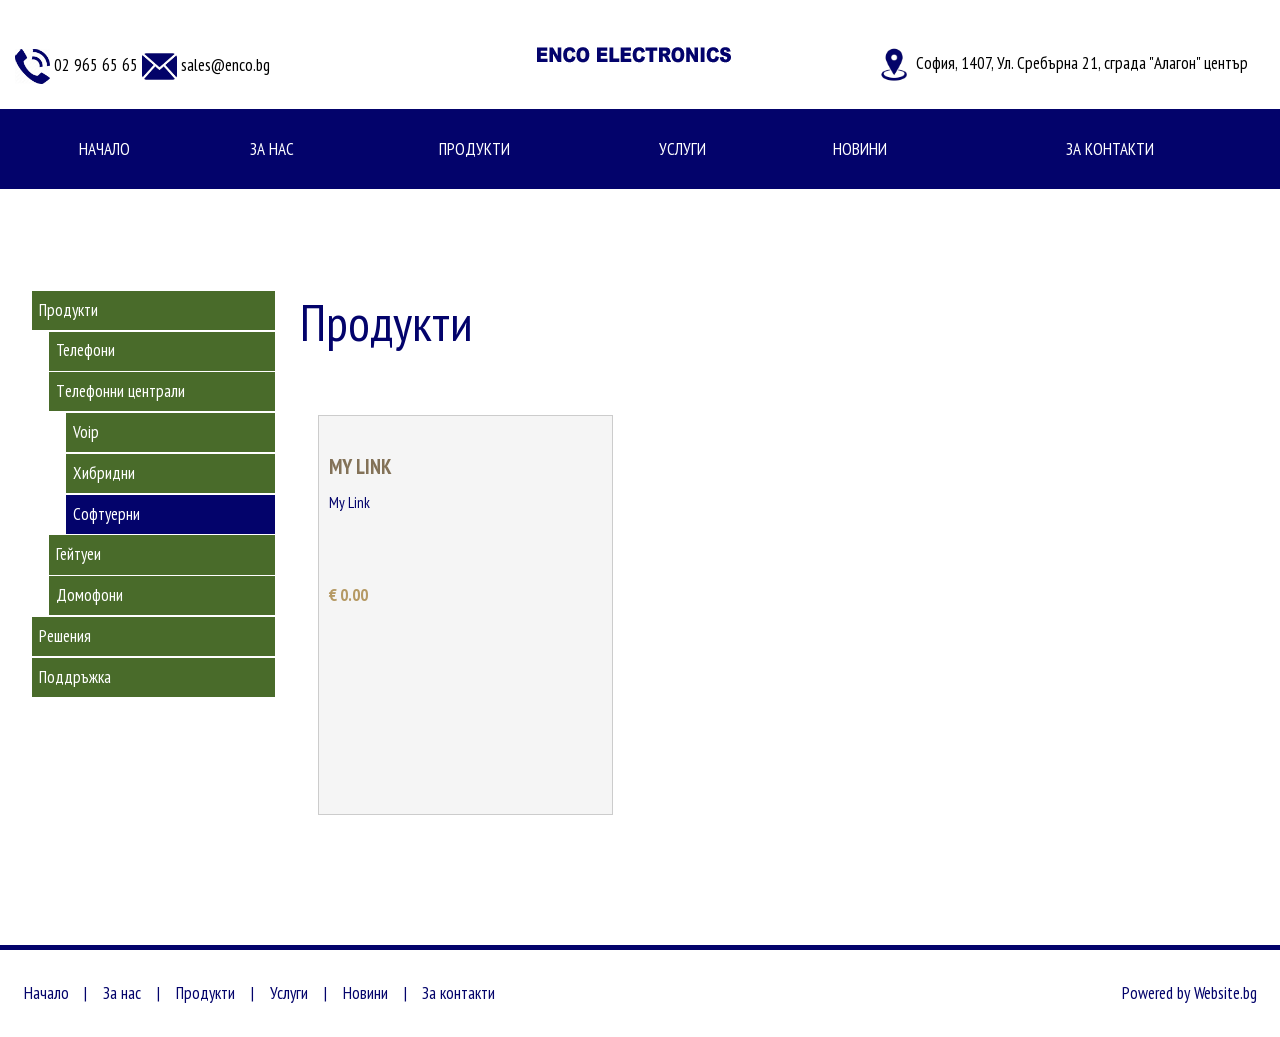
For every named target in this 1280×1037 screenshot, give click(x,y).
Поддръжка (75, 677)
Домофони (89, 595)
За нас (272, 149)
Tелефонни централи (120, 391)
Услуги (682, 149)
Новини (860, 149)
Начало (104, 149)
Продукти (474, 149)
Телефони (85, 350)
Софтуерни (106, 514)
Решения (65, 636)
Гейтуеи (78, 554)
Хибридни (104, 473)
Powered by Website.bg (1189, 993)
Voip (86, 432)
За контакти (1110, 149)
